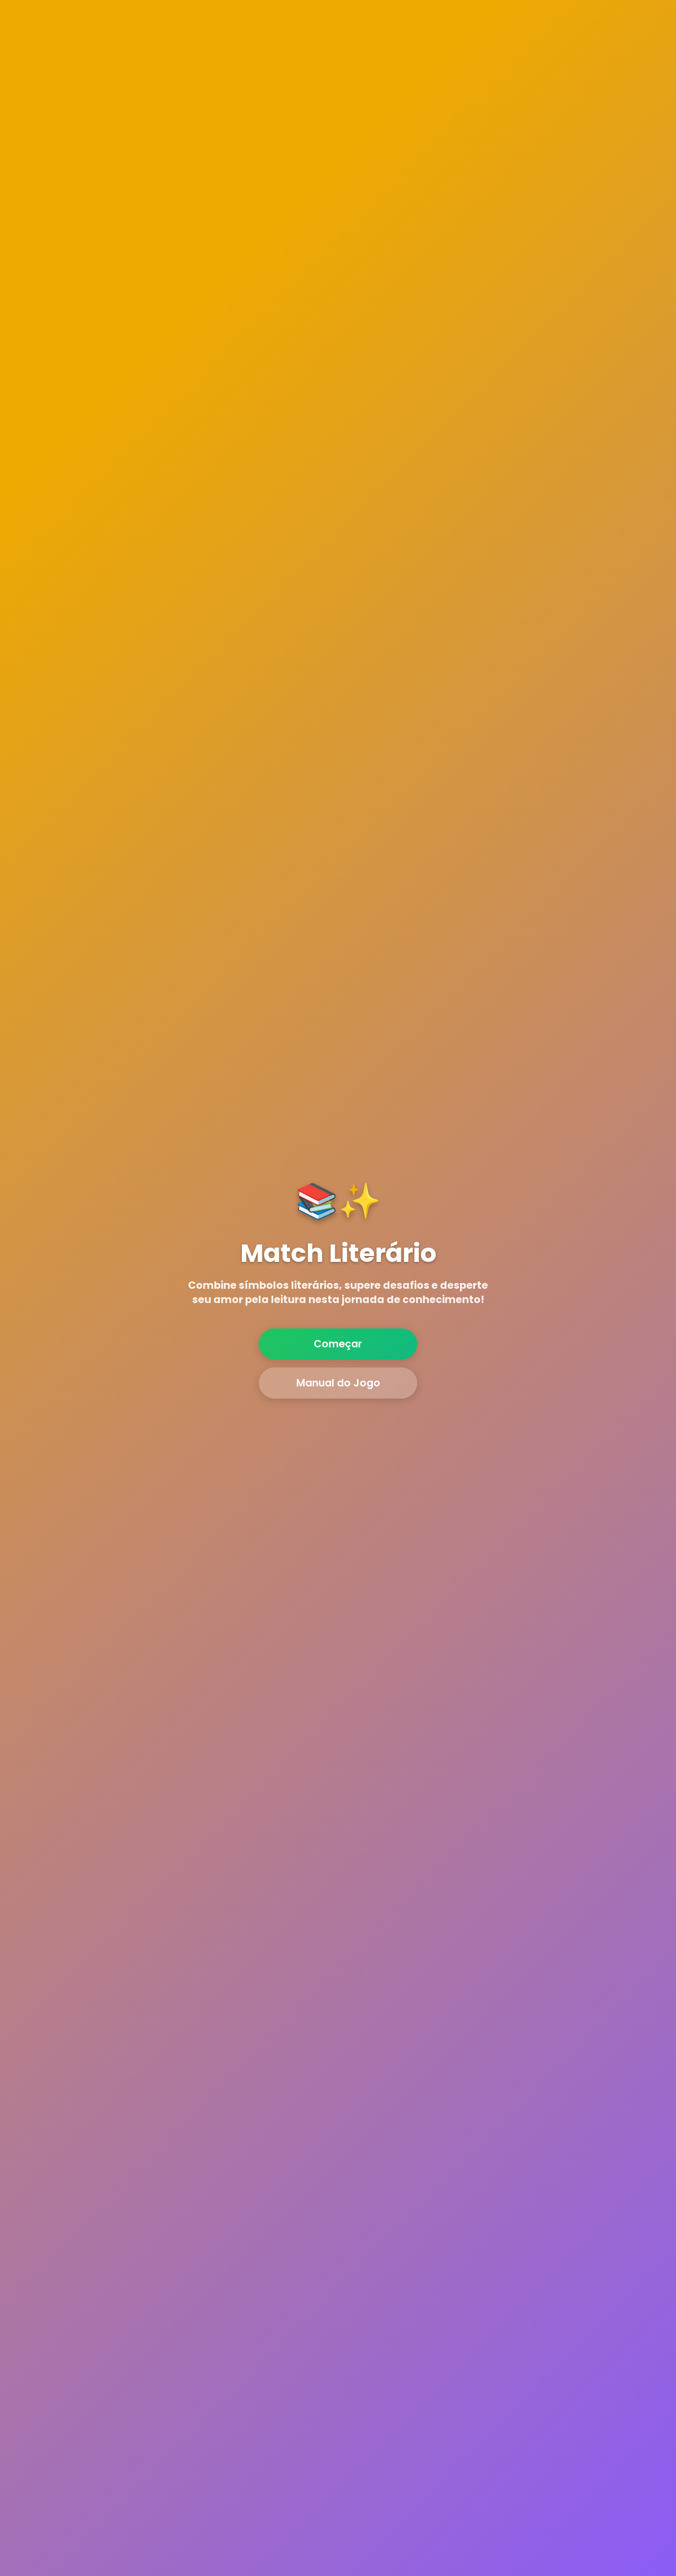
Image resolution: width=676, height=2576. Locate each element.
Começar (338, 1344)
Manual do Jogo (338, 1383)
